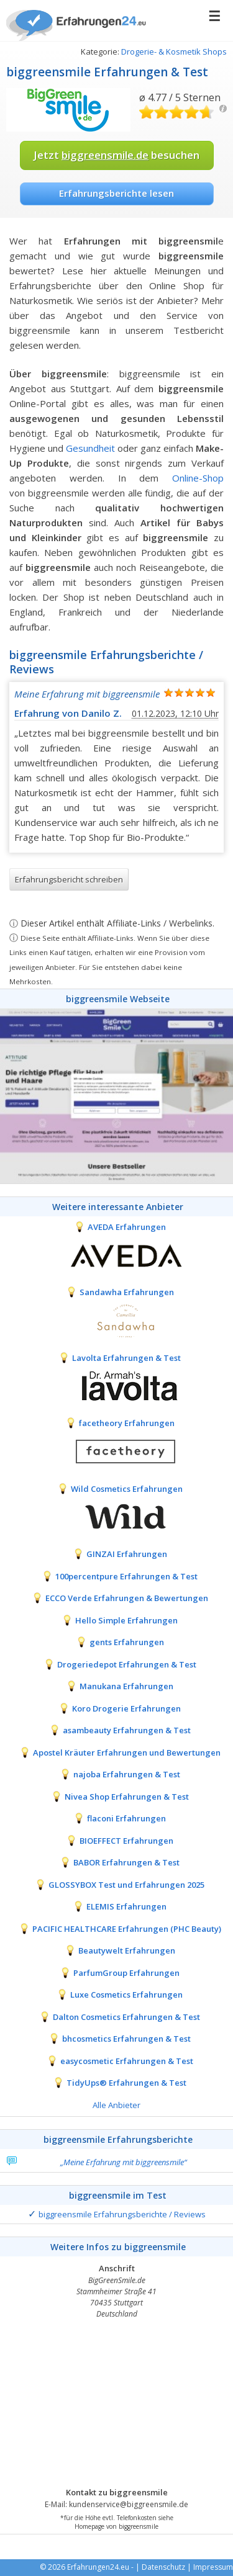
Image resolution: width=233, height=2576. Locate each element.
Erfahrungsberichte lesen (116, 193)
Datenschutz (163, 2567)
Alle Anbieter (116, 2105)
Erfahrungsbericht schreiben (69, 879)
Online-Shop (198, 478)
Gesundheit (90, 448)
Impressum (213, 2567)
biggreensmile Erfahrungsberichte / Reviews (122, 2214)
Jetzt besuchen (116, 155)
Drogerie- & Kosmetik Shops (174, 51)
